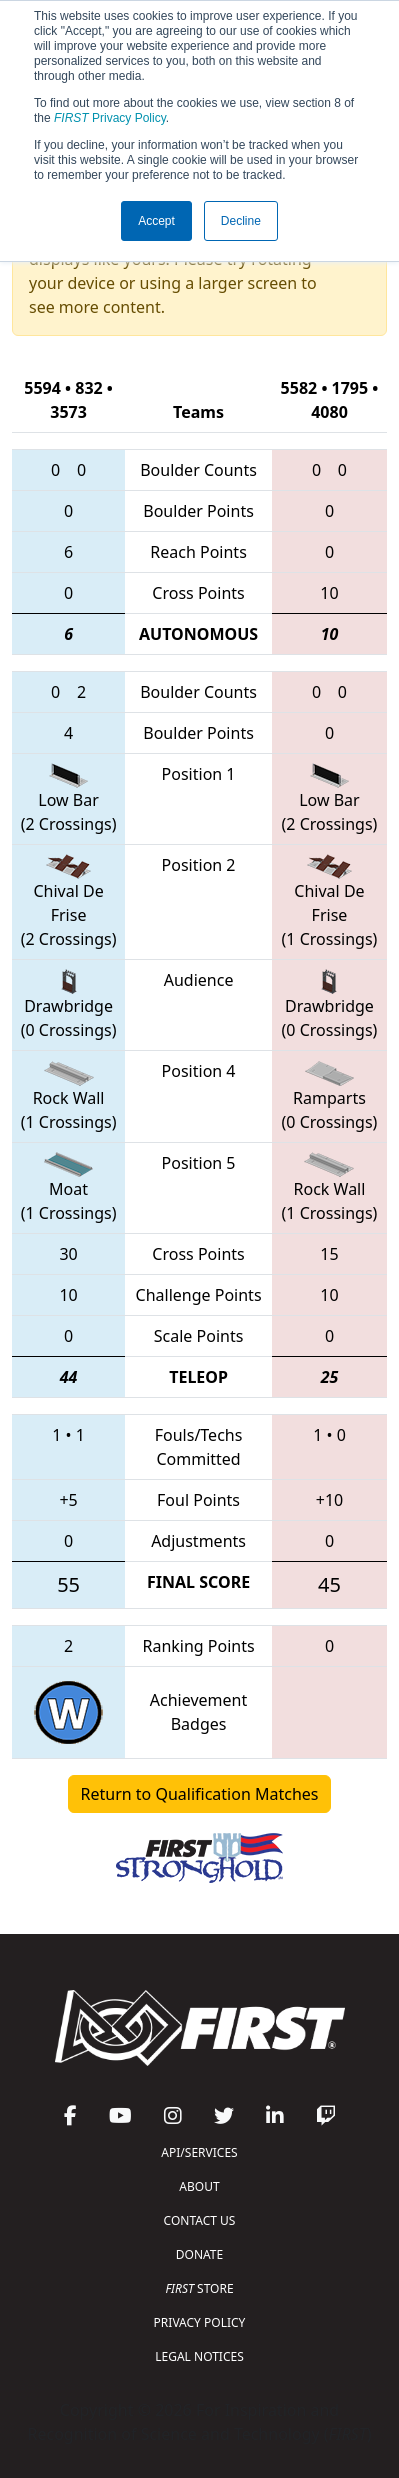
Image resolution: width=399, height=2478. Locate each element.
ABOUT (199, 2186)
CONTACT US (200, 2220)
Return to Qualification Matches (200, 1794)
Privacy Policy (110, 118)
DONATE (199, 2254)
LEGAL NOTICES (199, 2356)
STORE (199, 2288)
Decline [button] (241, 221)
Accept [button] (156, 221)
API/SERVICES (199, 2152)
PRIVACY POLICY (200, 2322)
